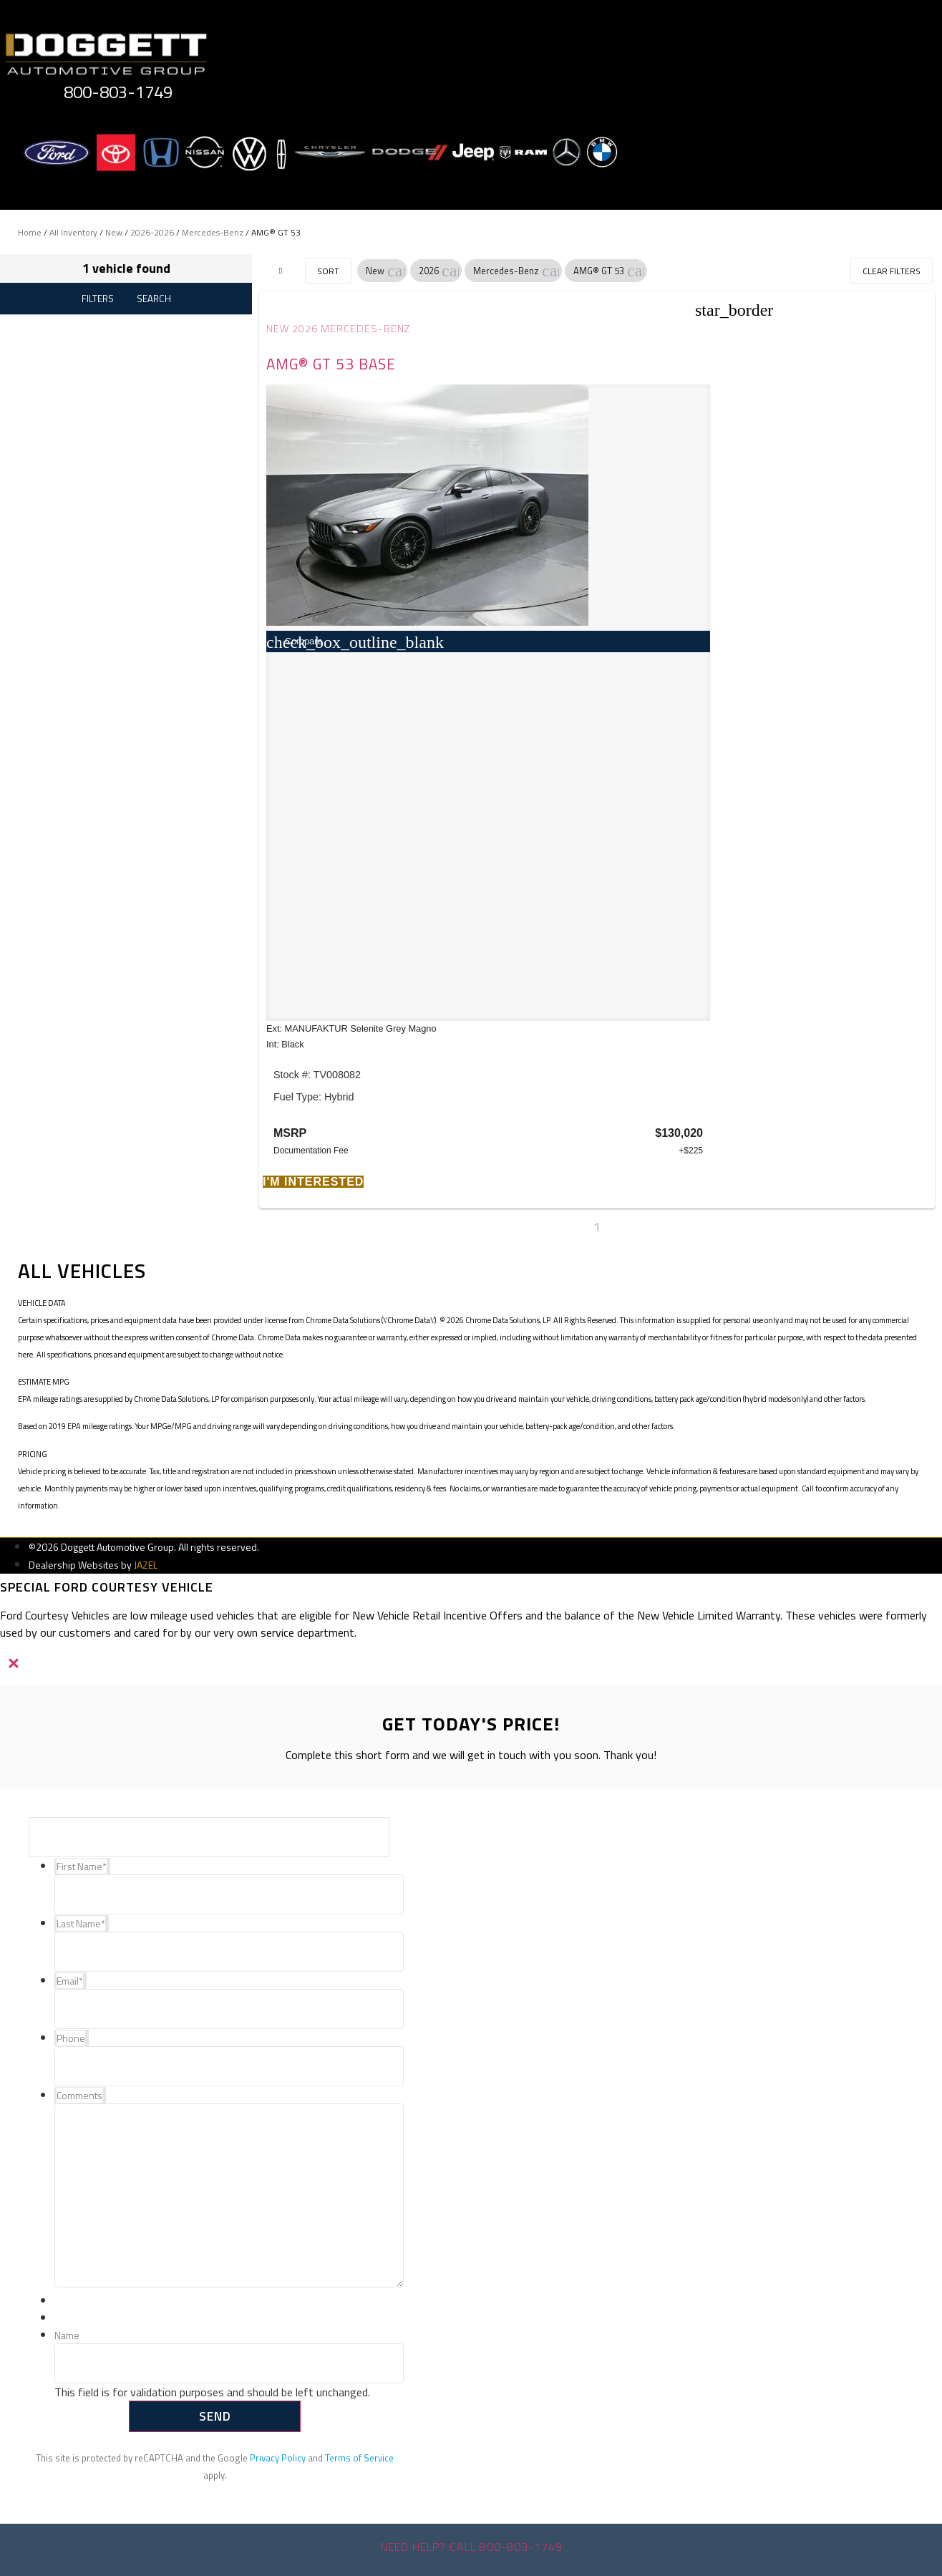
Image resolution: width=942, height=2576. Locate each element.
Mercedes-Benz (212, 232)
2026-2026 (152, 232)
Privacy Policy (278, 2458)
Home (30, 232)
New (113, 232)
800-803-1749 (118, 92)
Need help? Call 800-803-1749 (471, 2546)
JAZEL (145, 1564)
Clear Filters (892, 271)
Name (66, 2336)
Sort (328, 271)
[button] (395, 270)
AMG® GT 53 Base (331, 363)
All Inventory (73, 232)
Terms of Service (359, 2458)
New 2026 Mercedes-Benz (338, 328)
